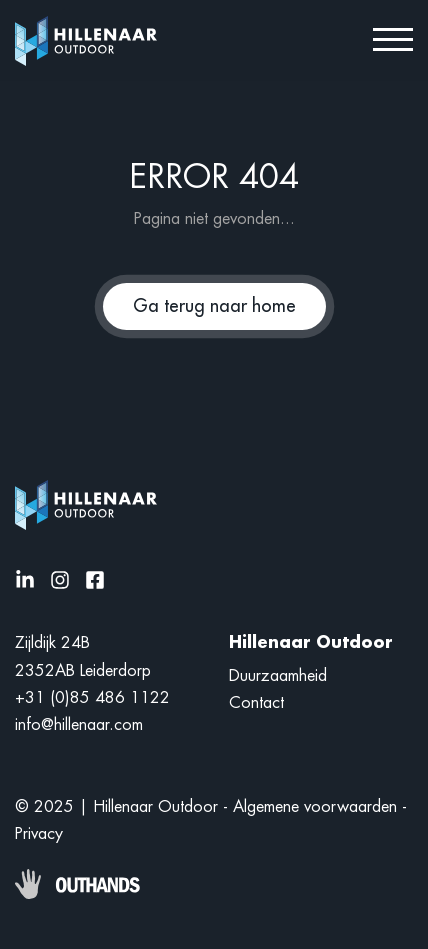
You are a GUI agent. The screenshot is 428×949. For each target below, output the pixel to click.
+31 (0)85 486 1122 (92, 698)
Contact (256, 703)
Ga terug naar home (214, 306)
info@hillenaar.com (79, 725)
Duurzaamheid (278, 676)
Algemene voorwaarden (315, 807)
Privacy (39, 834)
